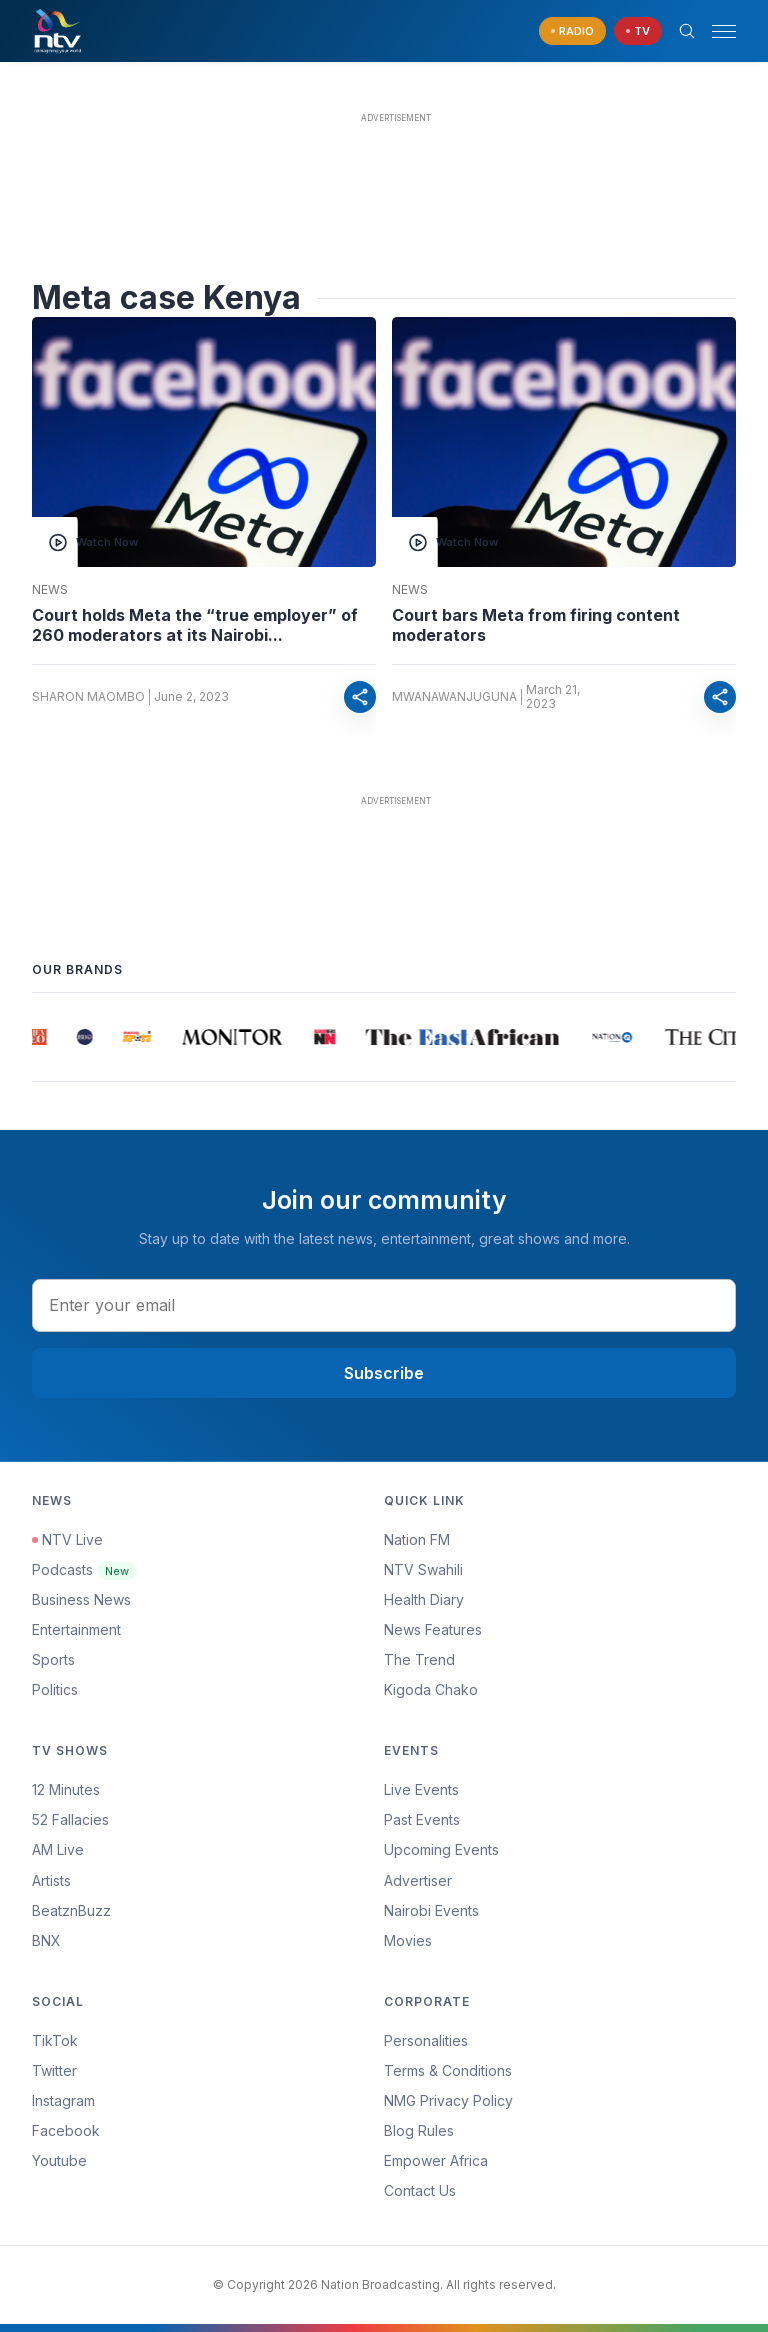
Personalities (426, 2040)
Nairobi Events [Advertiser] (431, 1910)
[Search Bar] (687, 31)
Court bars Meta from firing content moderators (536, 625)
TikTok (55, 2040)
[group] (40, 1037)
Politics (55, 1689)
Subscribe (384, 1373)
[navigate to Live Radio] (572, 31)
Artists (51, 1880)
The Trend (419, 1659)
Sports (53, 1659)
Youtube (59, 2160)
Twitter (54, 2070)
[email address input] (384, 1305)
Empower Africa (436, 2160)
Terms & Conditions (448, 2070)
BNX (46, 1940)
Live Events (421, 1789)
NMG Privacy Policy (448, 2100)
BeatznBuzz (71, 1910)
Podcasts (84, 1569)
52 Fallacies (70, 1819)
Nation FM (417, 1539)
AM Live (58, 1849)
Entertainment (76, 1629)
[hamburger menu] (724, 31)
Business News (81, 1599)
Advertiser (418, 1880)
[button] (716, 31)
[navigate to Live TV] (638, 31)
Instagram (63, 2100)
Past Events (422, 1819)
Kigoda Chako (431, 1689)
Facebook (66, 2130)
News (50, 590)
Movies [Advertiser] (408, 1940)
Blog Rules (419, 2130)
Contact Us (420, 2190)
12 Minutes (66, 1789)
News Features (433, 1629)
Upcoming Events (441, 1849)
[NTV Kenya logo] (57, 31)
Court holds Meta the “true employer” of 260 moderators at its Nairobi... (195, 625)
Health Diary (424, 1599)
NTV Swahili (423, 1569)
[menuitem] (560, 1911)
